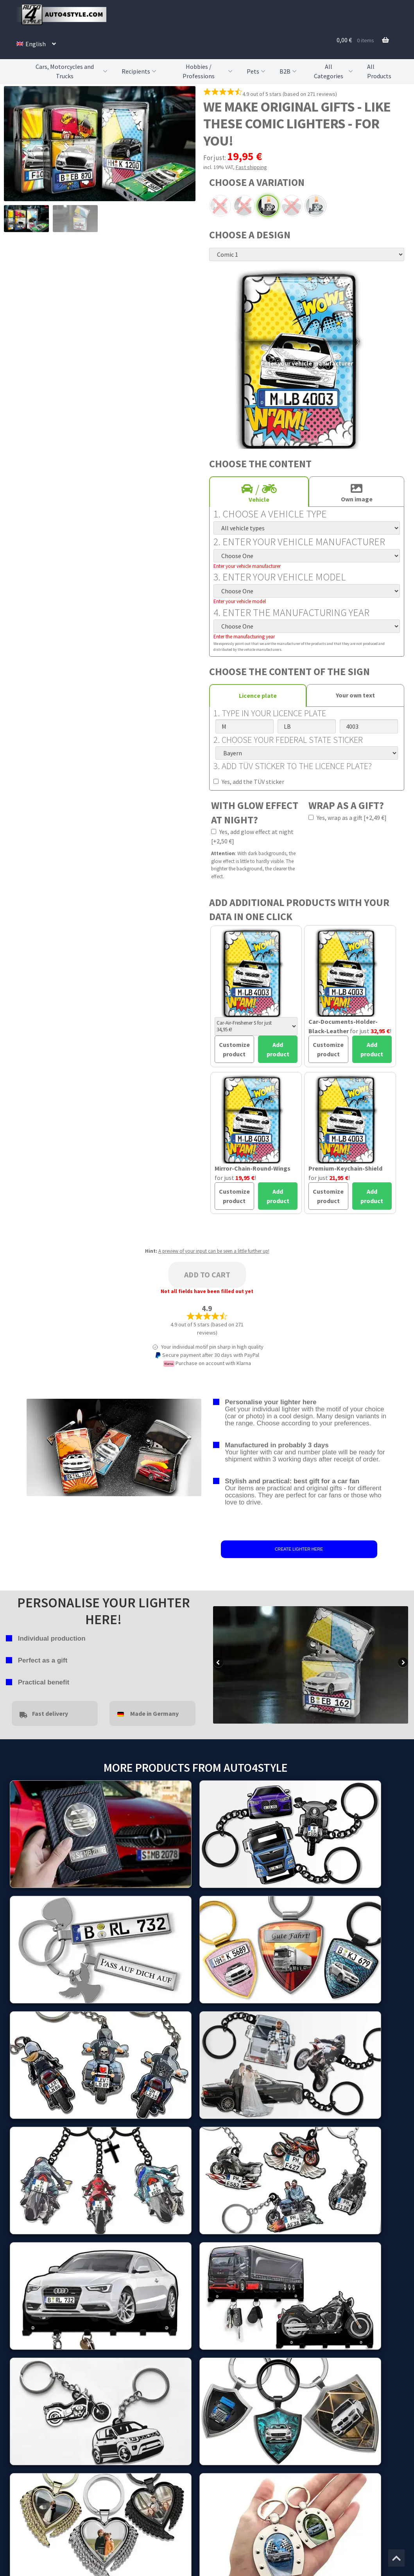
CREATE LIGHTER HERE (299, 1549)
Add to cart (207, 1274)
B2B (289, 71)
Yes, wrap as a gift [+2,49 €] (347, 817)
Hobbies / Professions (209, 71)
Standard (315, 206)
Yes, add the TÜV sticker (248, 781)
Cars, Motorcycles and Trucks (72, 71)
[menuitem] (36, 44)
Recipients (140, 71)
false (219, 1663)
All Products (379, 71)
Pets (257, 71)
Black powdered (268, 206)
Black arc (244, 206)
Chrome (291, 206)
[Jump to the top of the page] (396, 2558)
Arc (220, 206)
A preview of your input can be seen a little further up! (213, 1251)
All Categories (334, 71)
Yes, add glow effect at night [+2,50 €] (252, 836)
